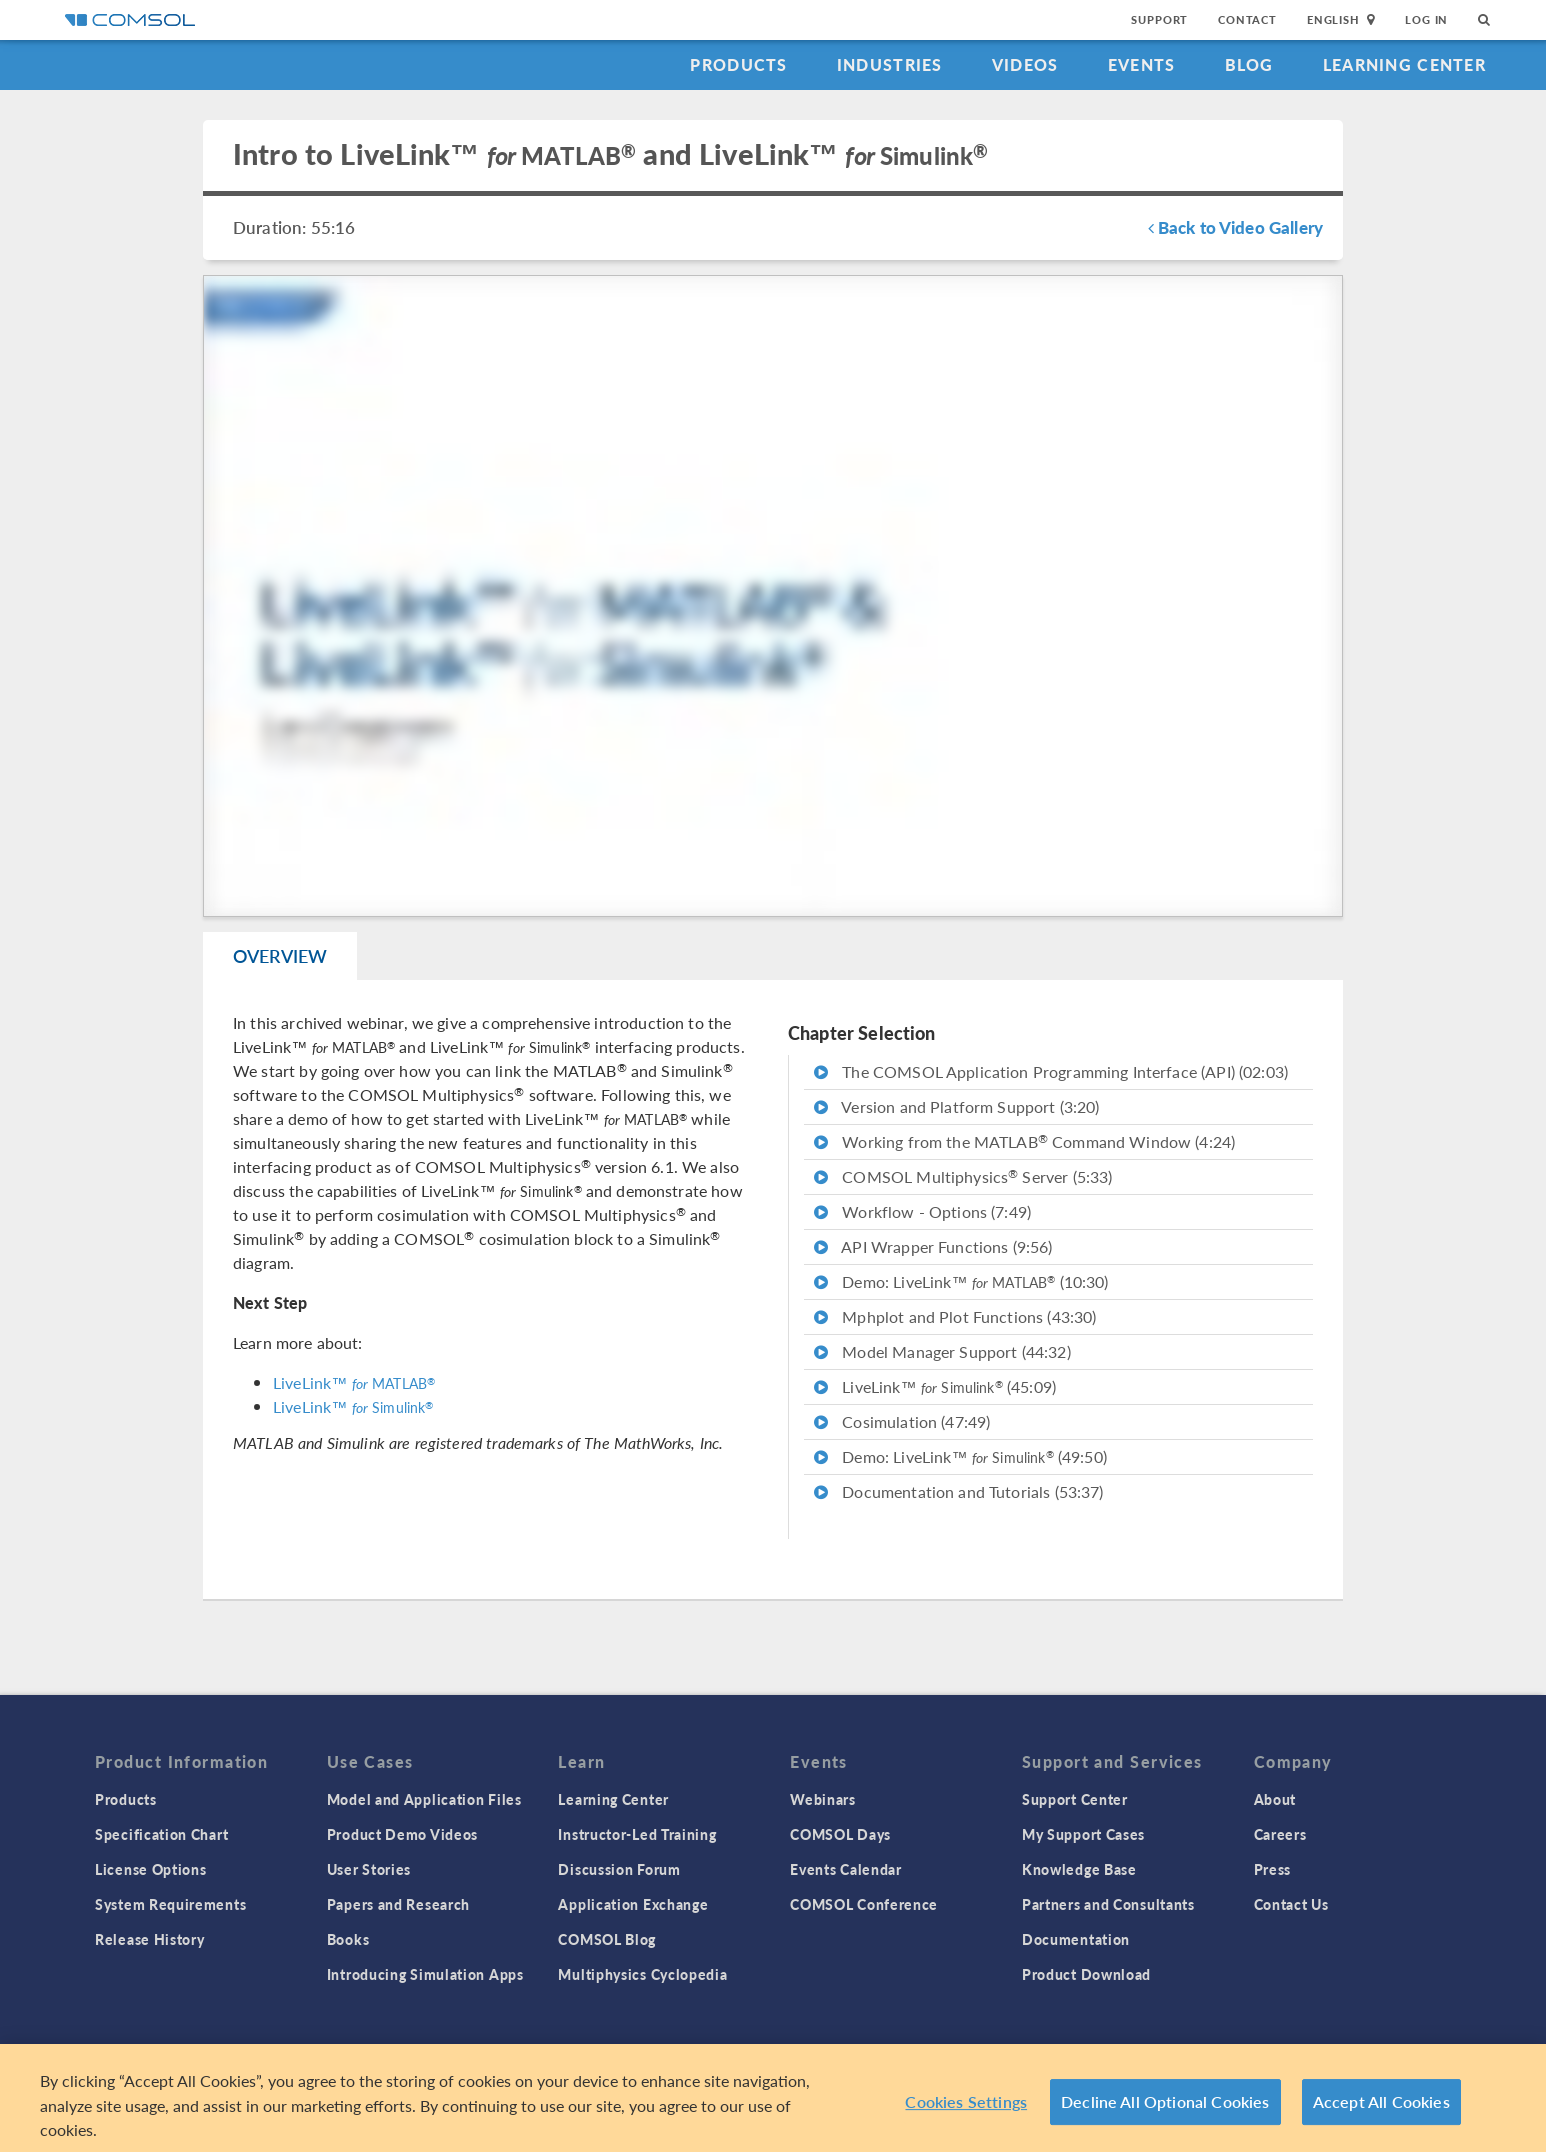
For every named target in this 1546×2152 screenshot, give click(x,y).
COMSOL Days (840, 1834)
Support (1159, 19)
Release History (150, 1939)
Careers (1280, 1834)
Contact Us (1291, 1904)
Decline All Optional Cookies (1165, 2108)
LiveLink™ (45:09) (935, 1386)
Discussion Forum (619, 1869)
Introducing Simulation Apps (425, 1974)
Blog (1249, 64)
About (1275, 1799)
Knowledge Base (1079, 1869)
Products (738, 64)
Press (1273, 1869)
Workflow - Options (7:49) (922, 1211)
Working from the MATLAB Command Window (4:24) (1024, 1141)
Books (348, 1939)
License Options (151, 1869)
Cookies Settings (966, 2108)
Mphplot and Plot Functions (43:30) (955, 1316)
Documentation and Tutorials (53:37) (959, 1491)
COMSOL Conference (864, 1904)
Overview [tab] (280, 955)
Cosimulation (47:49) (902, 1421)
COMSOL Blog (607, 1939)
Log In (1426, 19)
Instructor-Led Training (637, 1834)
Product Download (1086, 1974)
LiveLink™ (354, 1382)
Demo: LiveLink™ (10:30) (961, 1281)
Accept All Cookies (1381, 2108)
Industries (890, 64)
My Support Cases (1083, 1834)
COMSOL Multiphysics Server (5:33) (963, 1176)
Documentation (1076, 1939)
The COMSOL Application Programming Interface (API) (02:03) (1051, 1071)
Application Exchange (633, 1904)
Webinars (823, 1799)
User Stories (369, 1869)
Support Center (1075, 1799)
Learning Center (1404, 64)
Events (1142, 64)
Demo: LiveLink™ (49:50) (960, 1456)
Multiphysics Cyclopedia (642, 1974)
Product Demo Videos (402, 1834)
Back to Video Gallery (1235, 227)
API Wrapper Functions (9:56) (933, 1246)
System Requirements (170, 1904)
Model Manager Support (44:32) (942, 1351)
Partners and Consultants (1108, 1904)
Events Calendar (846, 1869)
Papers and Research (398, 1904)
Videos (1025, 64)
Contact (1247, 19)
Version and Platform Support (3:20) (957, 1106)
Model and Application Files (424, 1799)
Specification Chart (161, 1834)
